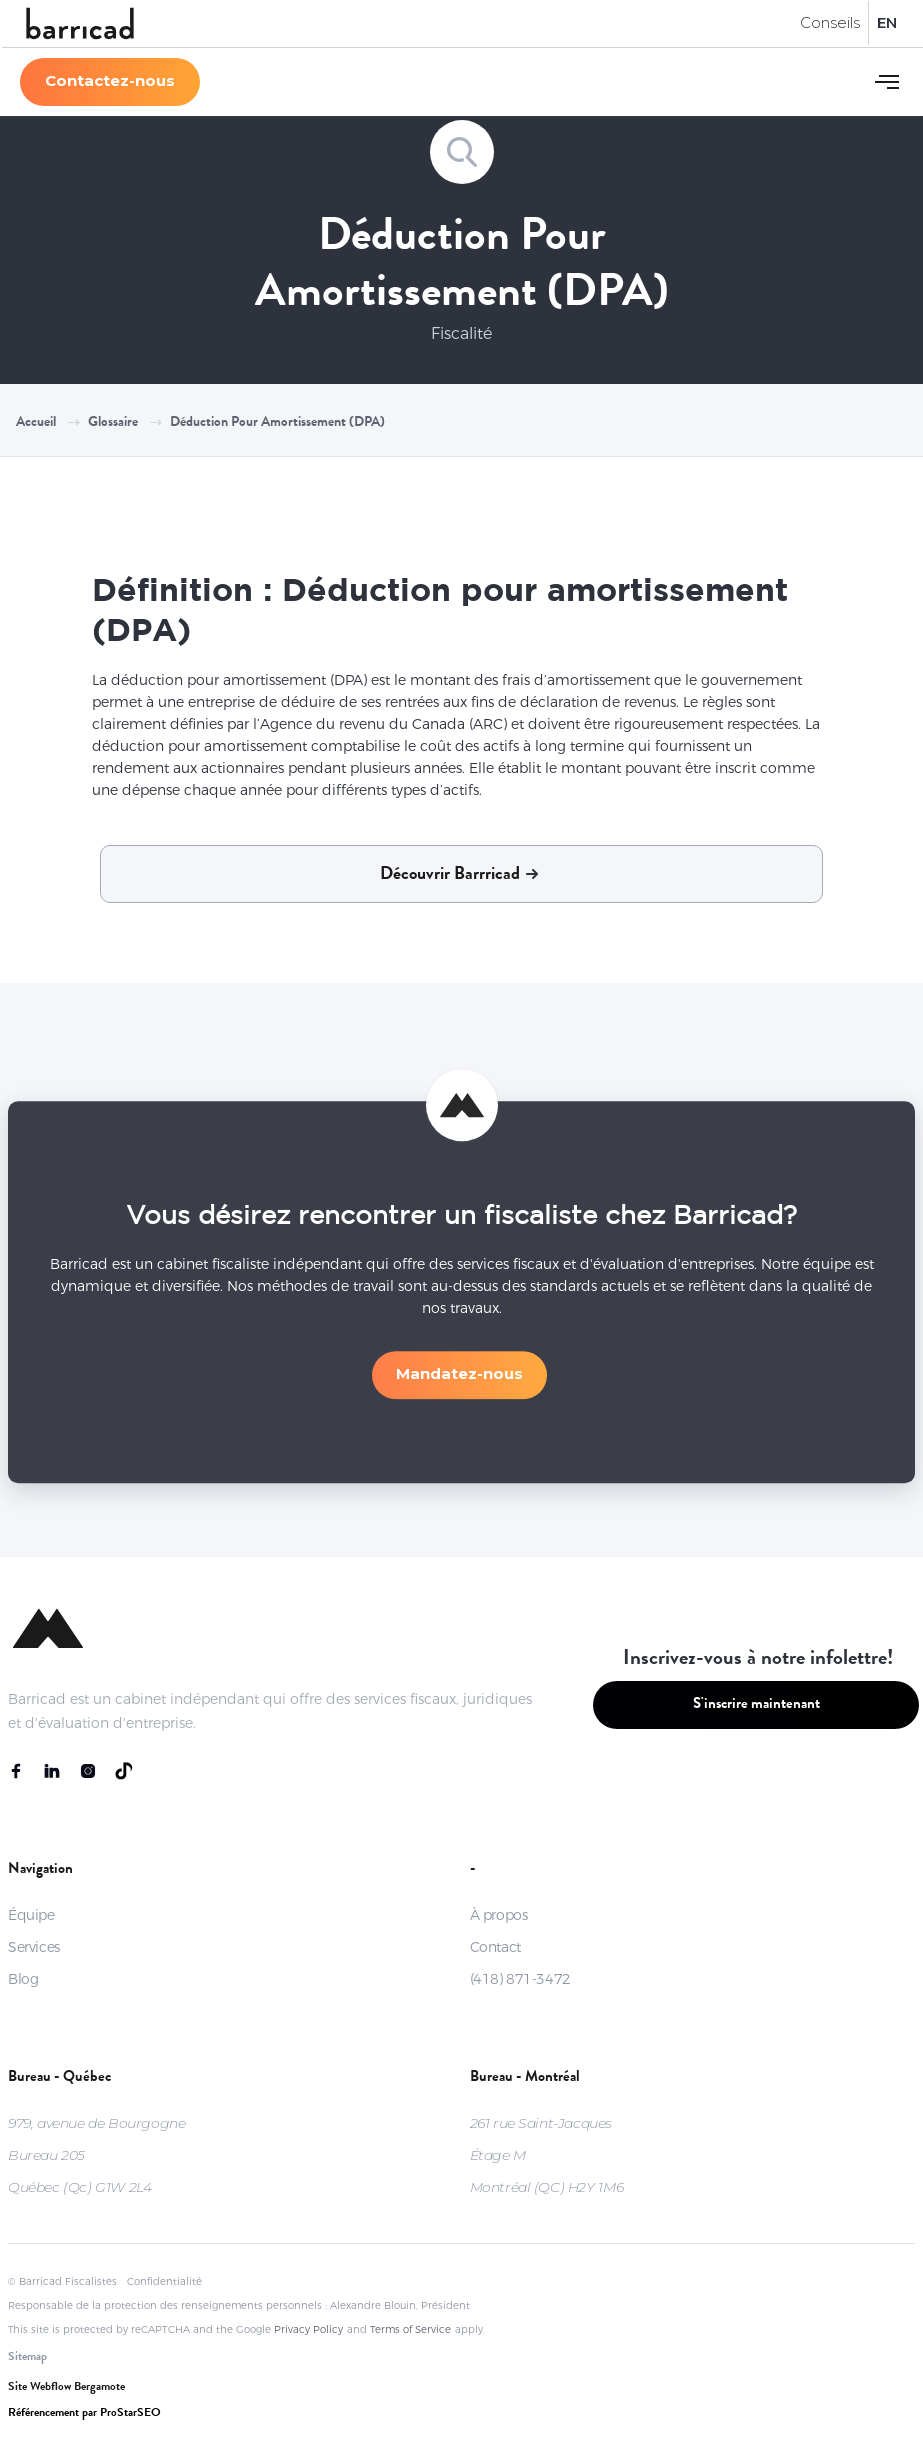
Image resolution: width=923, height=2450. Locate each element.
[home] (80, 23)
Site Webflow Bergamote (66, 2388)
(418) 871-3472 (520, 1979)
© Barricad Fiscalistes (62, 2281)
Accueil (36, 423)
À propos (499, 1915)
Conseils (830, 22)
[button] (887, 82)
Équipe (31, 1915)
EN (887, 22)
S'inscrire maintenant (756, 1705)
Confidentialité (164, 2281)
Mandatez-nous (459, 1381)
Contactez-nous (110, 80)
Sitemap (27, 2358)
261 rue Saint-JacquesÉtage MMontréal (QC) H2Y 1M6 (547, 2155)
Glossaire (113, 423)
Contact (495, 1947)
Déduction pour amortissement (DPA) (277, 423)
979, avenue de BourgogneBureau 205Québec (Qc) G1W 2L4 (96, 2155)
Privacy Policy (308, 2329)
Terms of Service (410, 2329)
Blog (23, 1979)
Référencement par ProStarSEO (84, 2414)
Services (34, 1947)
